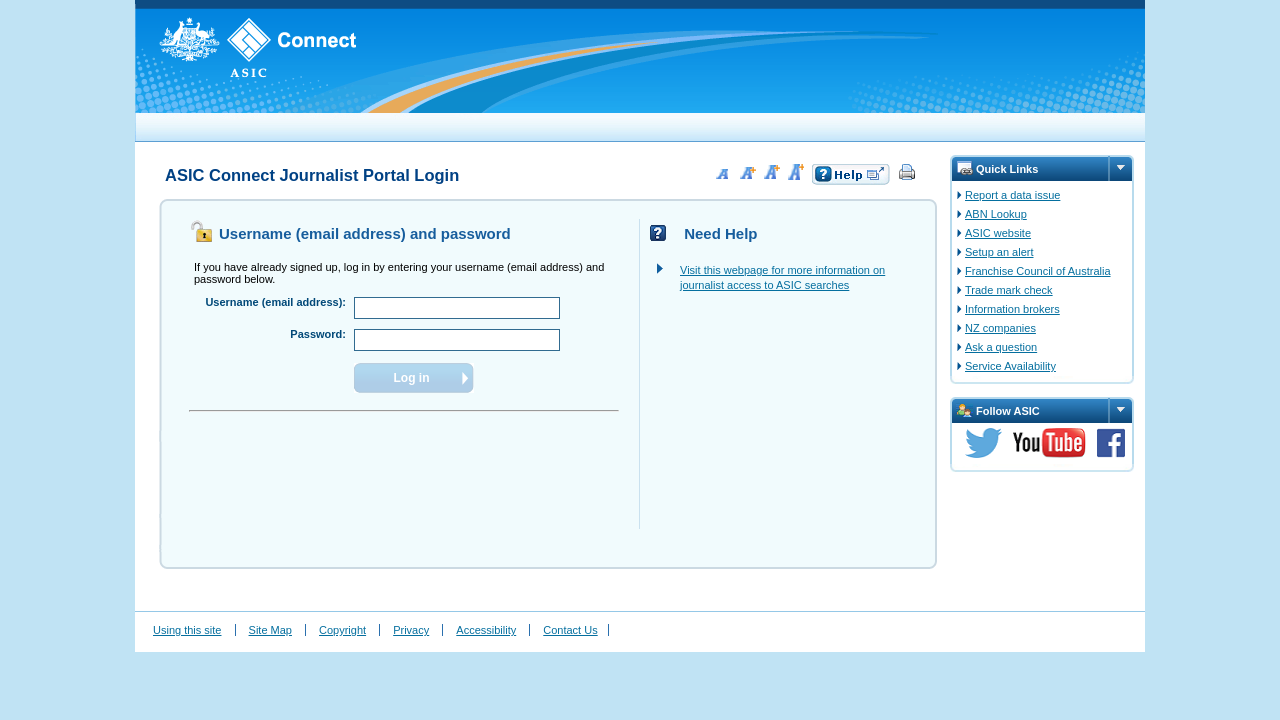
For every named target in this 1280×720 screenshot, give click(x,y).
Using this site (187, 630)
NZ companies (1000, 328)
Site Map (270, 630)
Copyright (342, 630)
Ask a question (1001, 347)
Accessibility (486, 630)
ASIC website (998, 233)
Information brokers (1012, 309)
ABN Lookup (996, 214)
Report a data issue (1012, 195)
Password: (318, 334)
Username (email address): (275, 302)
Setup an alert (999, 252)
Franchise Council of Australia (1038, 271)
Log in (412, 378)
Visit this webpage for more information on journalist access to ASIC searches (782, 277)
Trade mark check (1009, 290)
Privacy (411, 630)
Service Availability (1010, 366)
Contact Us (570, 630)
